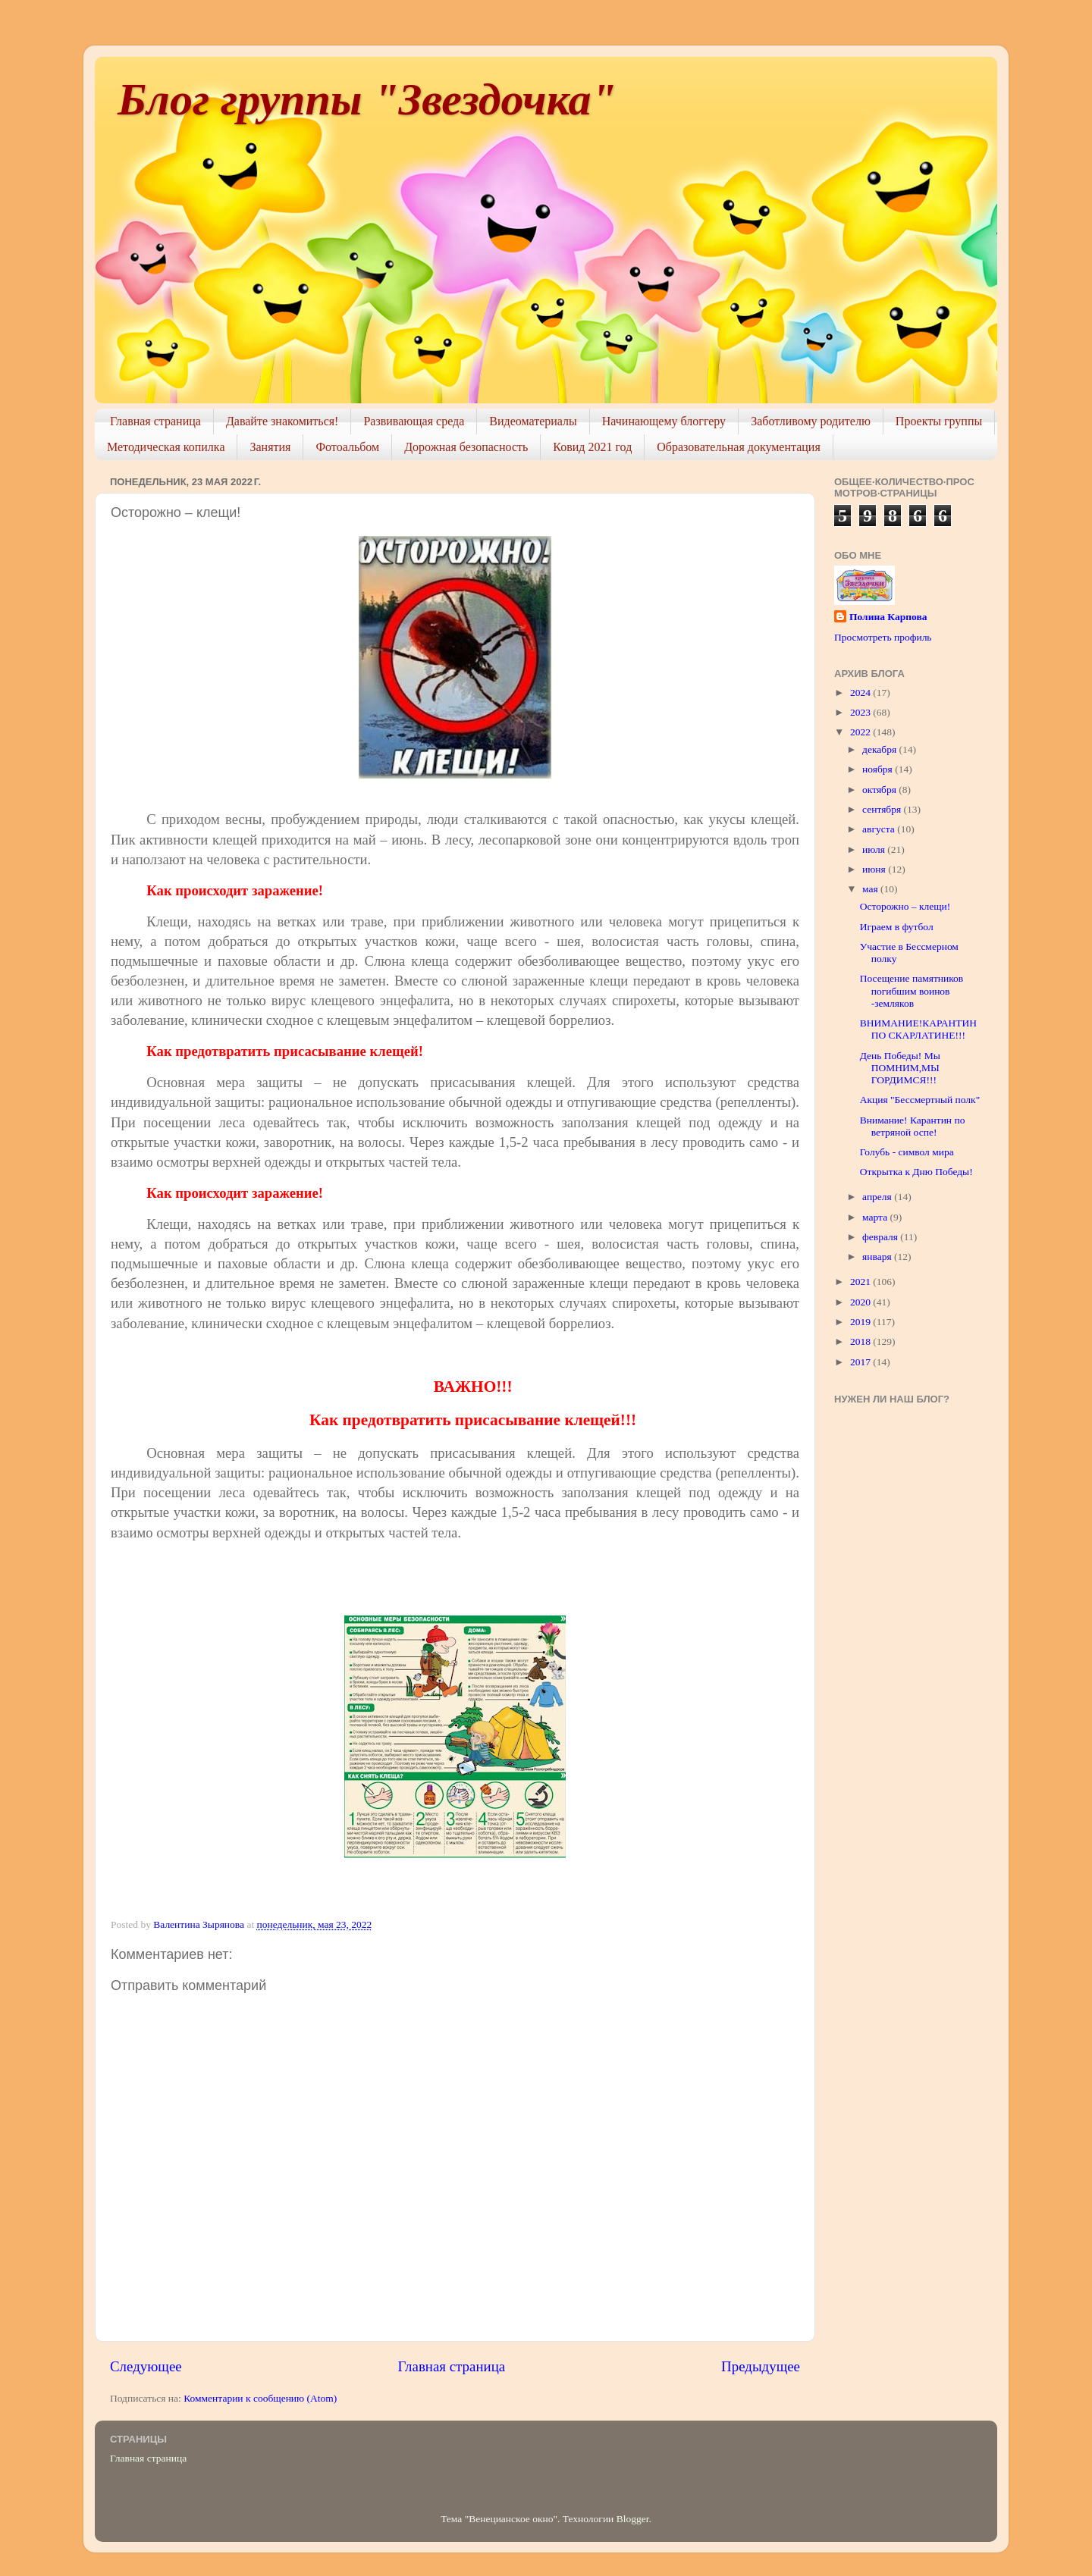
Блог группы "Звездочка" (367, 99)
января (878, 1256)
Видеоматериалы (533, 421)
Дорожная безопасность (466, 446)
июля (874, 849)
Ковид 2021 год (592, 446)
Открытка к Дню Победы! (916, 1171)
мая (871, 889)
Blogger (633, 2518)
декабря (880, 749)
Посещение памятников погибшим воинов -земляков (912, 990)
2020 (861, 1302)
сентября (883, 809)
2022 (861, 732)
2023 (861, 712)
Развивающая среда (413, 421)
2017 (861, 1362)
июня (875, 869)
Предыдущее (760, 2366)
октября (880, 789)
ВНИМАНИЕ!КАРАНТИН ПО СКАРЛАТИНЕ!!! (918, 1029)
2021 (861, 1281)
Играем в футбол (897, 926)
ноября (878, 769)
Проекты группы (939, 421)
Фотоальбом (347, 446)
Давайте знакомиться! (282, 421)
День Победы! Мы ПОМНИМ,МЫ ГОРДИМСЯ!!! (900, 1068)
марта (876, 1217)
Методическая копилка (165, 446)
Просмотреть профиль (883, 637)
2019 (861, 1321)
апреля (878, 1196)
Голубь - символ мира (907, 1152)
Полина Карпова (888, 616)
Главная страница (155, 421)
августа (879, 829)
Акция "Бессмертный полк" (920, 1099)
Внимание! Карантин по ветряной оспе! (912, 1126)
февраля (881, 1237)
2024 (861, 692)
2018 (861, 1341)
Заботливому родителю (811, 421)
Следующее (146, 2366)
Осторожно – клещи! (905, 906)
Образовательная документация (739, 446)
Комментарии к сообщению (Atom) (260, 2398)
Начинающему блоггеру (664, 421)
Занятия (269, 446)
